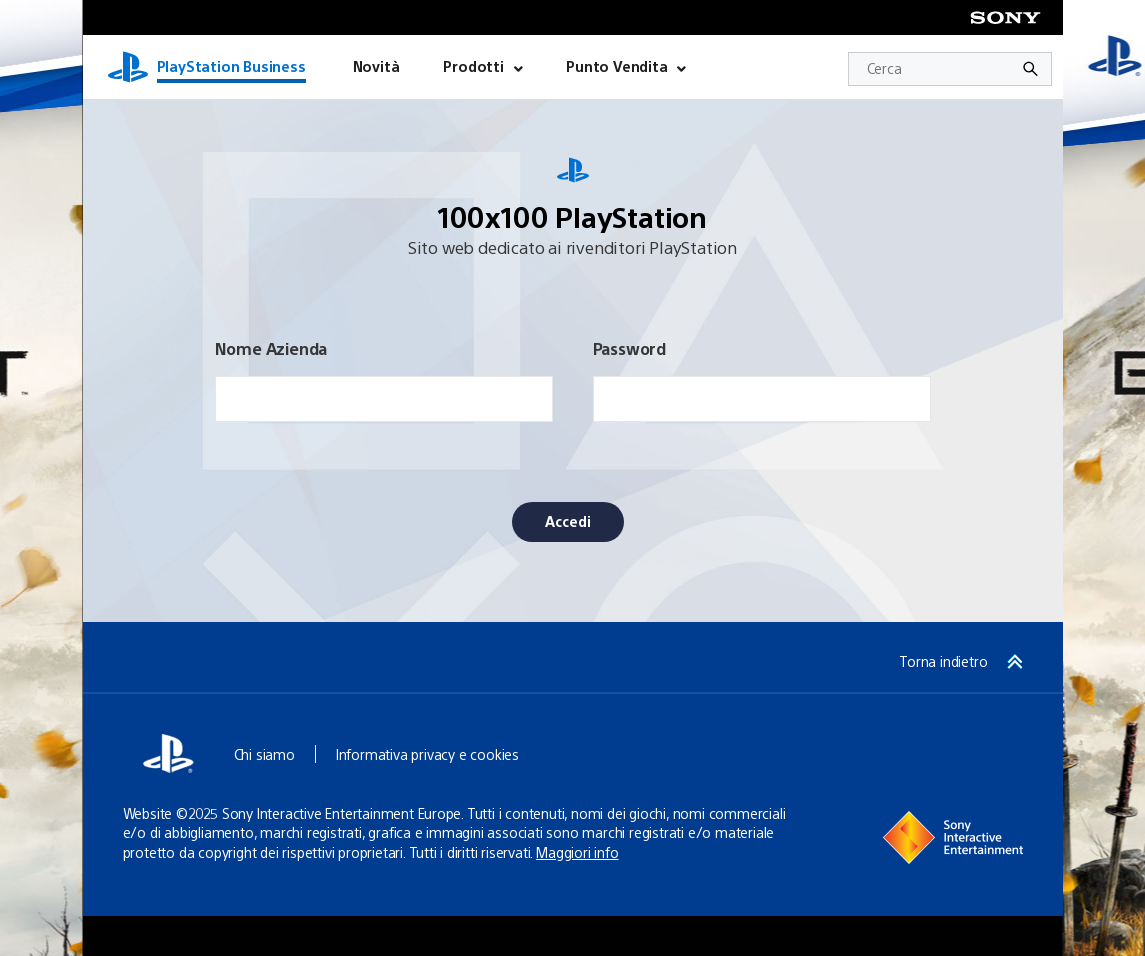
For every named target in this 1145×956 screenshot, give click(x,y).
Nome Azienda (271, 348)
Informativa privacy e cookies (427, 754)
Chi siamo (264, 754)
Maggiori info (577, 852)
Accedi (568, 521)
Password (629, 348)
